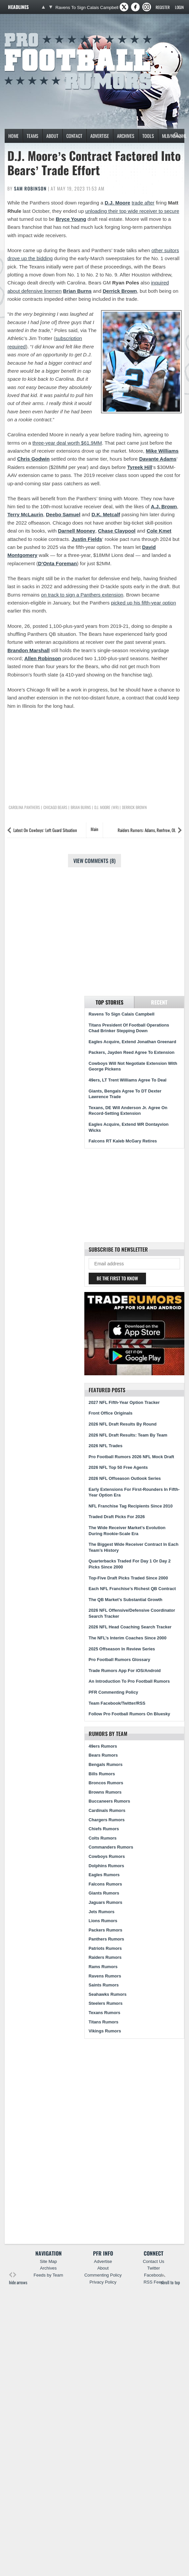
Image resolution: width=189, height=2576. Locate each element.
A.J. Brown (164, 506)
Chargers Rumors (107, 1819)
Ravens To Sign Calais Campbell (86, 7)
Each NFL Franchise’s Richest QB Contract (132, 1588)
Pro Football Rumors (29, 32)
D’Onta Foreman (57, 563)
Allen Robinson (42, 658)
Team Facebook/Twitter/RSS (117, 1703)
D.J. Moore (117, 203)
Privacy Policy (102, 2282)
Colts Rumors (103, 1838)
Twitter (153, 2268)
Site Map (48, 2261)
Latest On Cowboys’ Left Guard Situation (45, 830)
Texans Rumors (104, 2012)
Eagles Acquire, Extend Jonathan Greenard (132, 1041)
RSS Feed (154, 2282)
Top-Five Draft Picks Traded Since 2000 (128, 1577)
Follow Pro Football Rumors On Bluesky (129, 1713)
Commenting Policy (103, 2275)
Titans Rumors (103, 2021)
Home (13, 135)
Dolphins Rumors (106, 1865)
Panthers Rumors (106, 1938)
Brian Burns (77, 291)
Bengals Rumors (106, 1764)
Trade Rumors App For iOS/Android (125, 1670)
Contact (74, 135)
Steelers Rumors (106, 2003)
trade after (143, 203)
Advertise (99, 135)
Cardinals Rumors (107, 1810)
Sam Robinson (30, 188)
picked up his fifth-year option (143, 603)
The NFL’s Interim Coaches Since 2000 (128, 1637)
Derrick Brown (120, 291)
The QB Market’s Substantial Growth (125, 1599)
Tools (148, 135)
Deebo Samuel (63, 514)
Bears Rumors (103, 1755)
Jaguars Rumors (105, 1902)
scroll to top (170, 2279)
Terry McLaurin (25, 514)
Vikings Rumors (105, 2030)
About (52, 135)
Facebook (153, 2275)
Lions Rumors (103, 1920)
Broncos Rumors (106, 1782)
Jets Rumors (102, 1911)
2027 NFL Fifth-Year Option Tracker (124, 1402)
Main (94, 829)
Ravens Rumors (105, 1975)
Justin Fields (87, 539)
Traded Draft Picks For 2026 (117, 1516)
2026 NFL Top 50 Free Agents (118, 1467)
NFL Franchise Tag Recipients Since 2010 (131, 1505)
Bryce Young (71, 219)
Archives (125, 135)
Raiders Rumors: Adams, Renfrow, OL (147, 830)
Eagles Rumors (104, 1874)
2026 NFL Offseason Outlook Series (125, 1478)
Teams (32, 135)
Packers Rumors (105, 1930)
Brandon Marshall (28, 650)
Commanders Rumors (111, 1847)
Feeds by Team (48, 2275)
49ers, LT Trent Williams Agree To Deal (128, 1079)
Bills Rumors (102, 1773)
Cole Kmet (159, 531)
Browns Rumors (105, 1792)
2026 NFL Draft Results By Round (123, 1424)
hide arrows (18, 2279)
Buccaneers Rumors (109, 1801)
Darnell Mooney (76, 531)
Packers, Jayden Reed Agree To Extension (131, 1052)
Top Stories (109, 1002)
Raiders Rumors (105, 1957)
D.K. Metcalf (106, 514)
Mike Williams (162, 451)
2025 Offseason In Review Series (122, 1648)
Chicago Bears (55, 807)
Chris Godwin (33, 459)
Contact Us (153, 2261)
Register (163, 7)
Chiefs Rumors (104, 1828)
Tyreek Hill (139, 467)
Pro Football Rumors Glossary (119, 1659)
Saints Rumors (104, 1984)
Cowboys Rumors (107, 1856)
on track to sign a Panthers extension (82, 595)
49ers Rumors (103, 1746)
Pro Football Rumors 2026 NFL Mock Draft (131, 1456)
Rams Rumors (103, 1966)
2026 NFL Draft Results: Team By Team (128, 1435)
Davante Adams (157, 459)
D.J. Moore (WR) (106, 807)
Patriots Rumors (105, 1948)
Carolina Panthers (24, 807)
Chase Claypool (117, 531)
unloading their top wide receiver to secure (132, 211)
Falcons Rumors (105, 1884)
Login (179, 7)
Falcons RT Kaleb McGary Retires (123, 1140)
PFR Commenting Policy (113, 1692)
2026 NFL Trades (105, 1445)
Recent (159, 1002)
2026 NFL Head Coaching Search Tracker (130, 1626)
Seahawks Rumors (108, 1994)
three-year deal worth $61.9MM (67, 443)
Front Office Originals (111, 1413)
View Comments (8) (94, 861)
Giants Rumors (104, 1893)
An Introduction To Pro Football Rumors (129, 1681)
